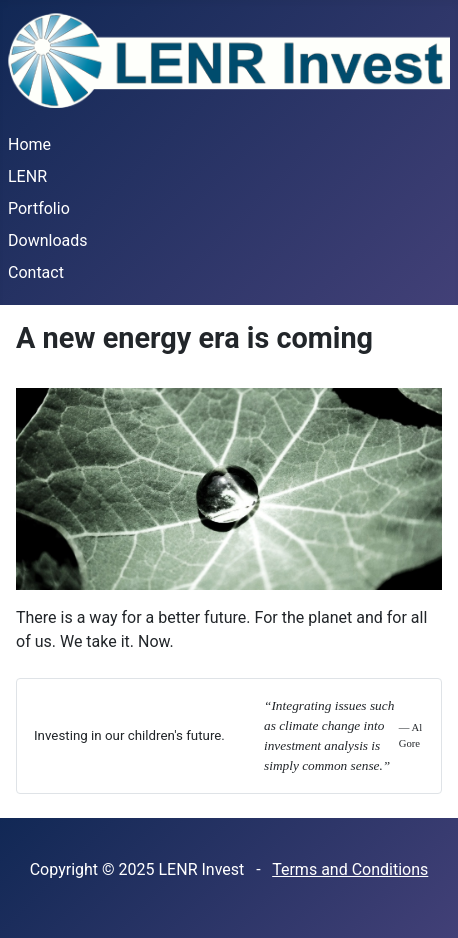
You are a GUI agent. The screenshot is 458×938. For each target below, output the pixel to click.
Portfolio (39, 208)
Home (29, 144)
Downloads (47, 240)
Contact (36, 272)
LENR (27, 176)
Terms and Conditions (350, 869)
